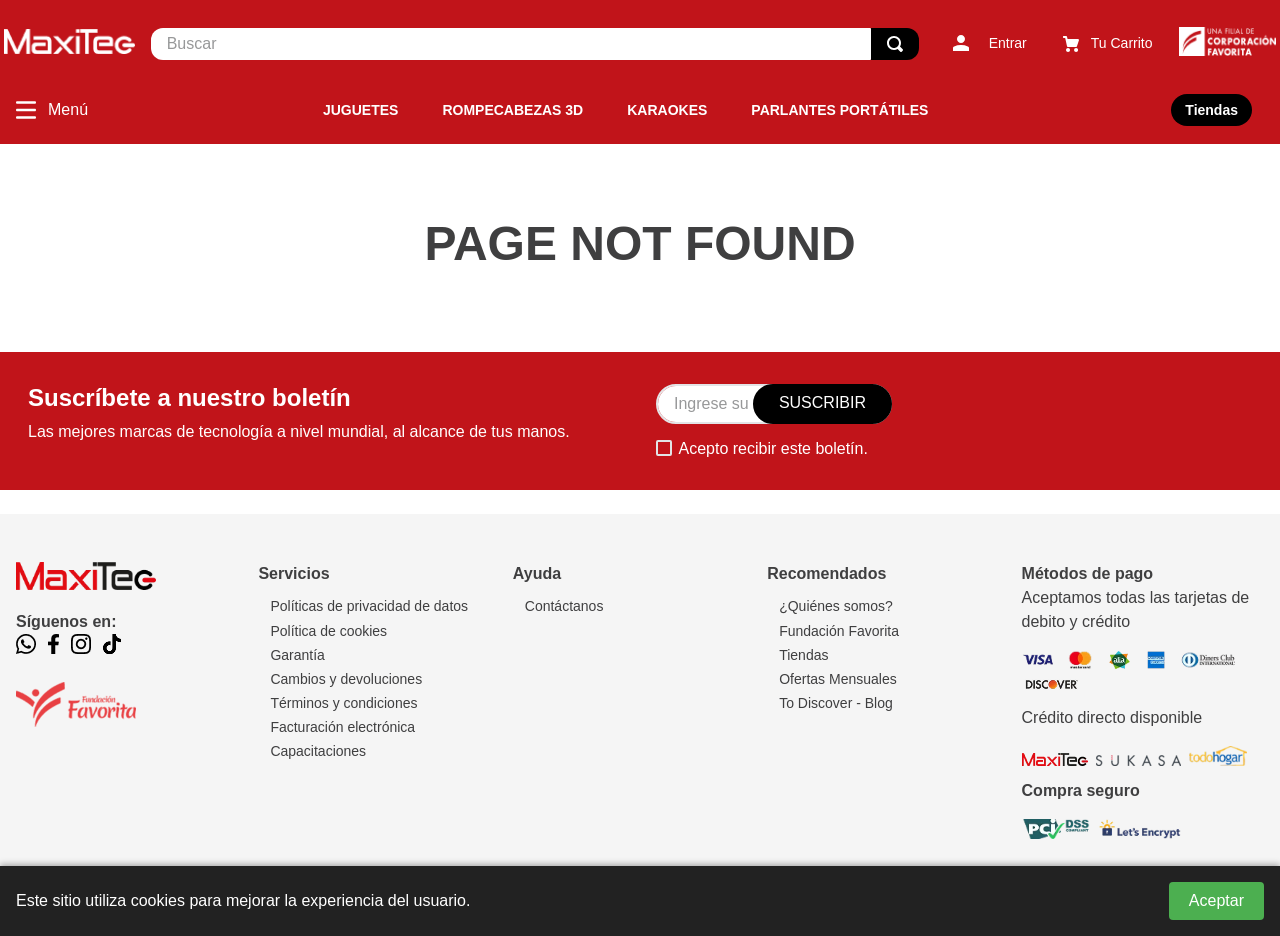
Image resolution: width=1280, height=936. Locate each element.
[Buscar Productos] (895, 44)
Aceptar (1216, 900)
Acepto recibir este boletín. (772, 448)
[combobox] (535, 44)
